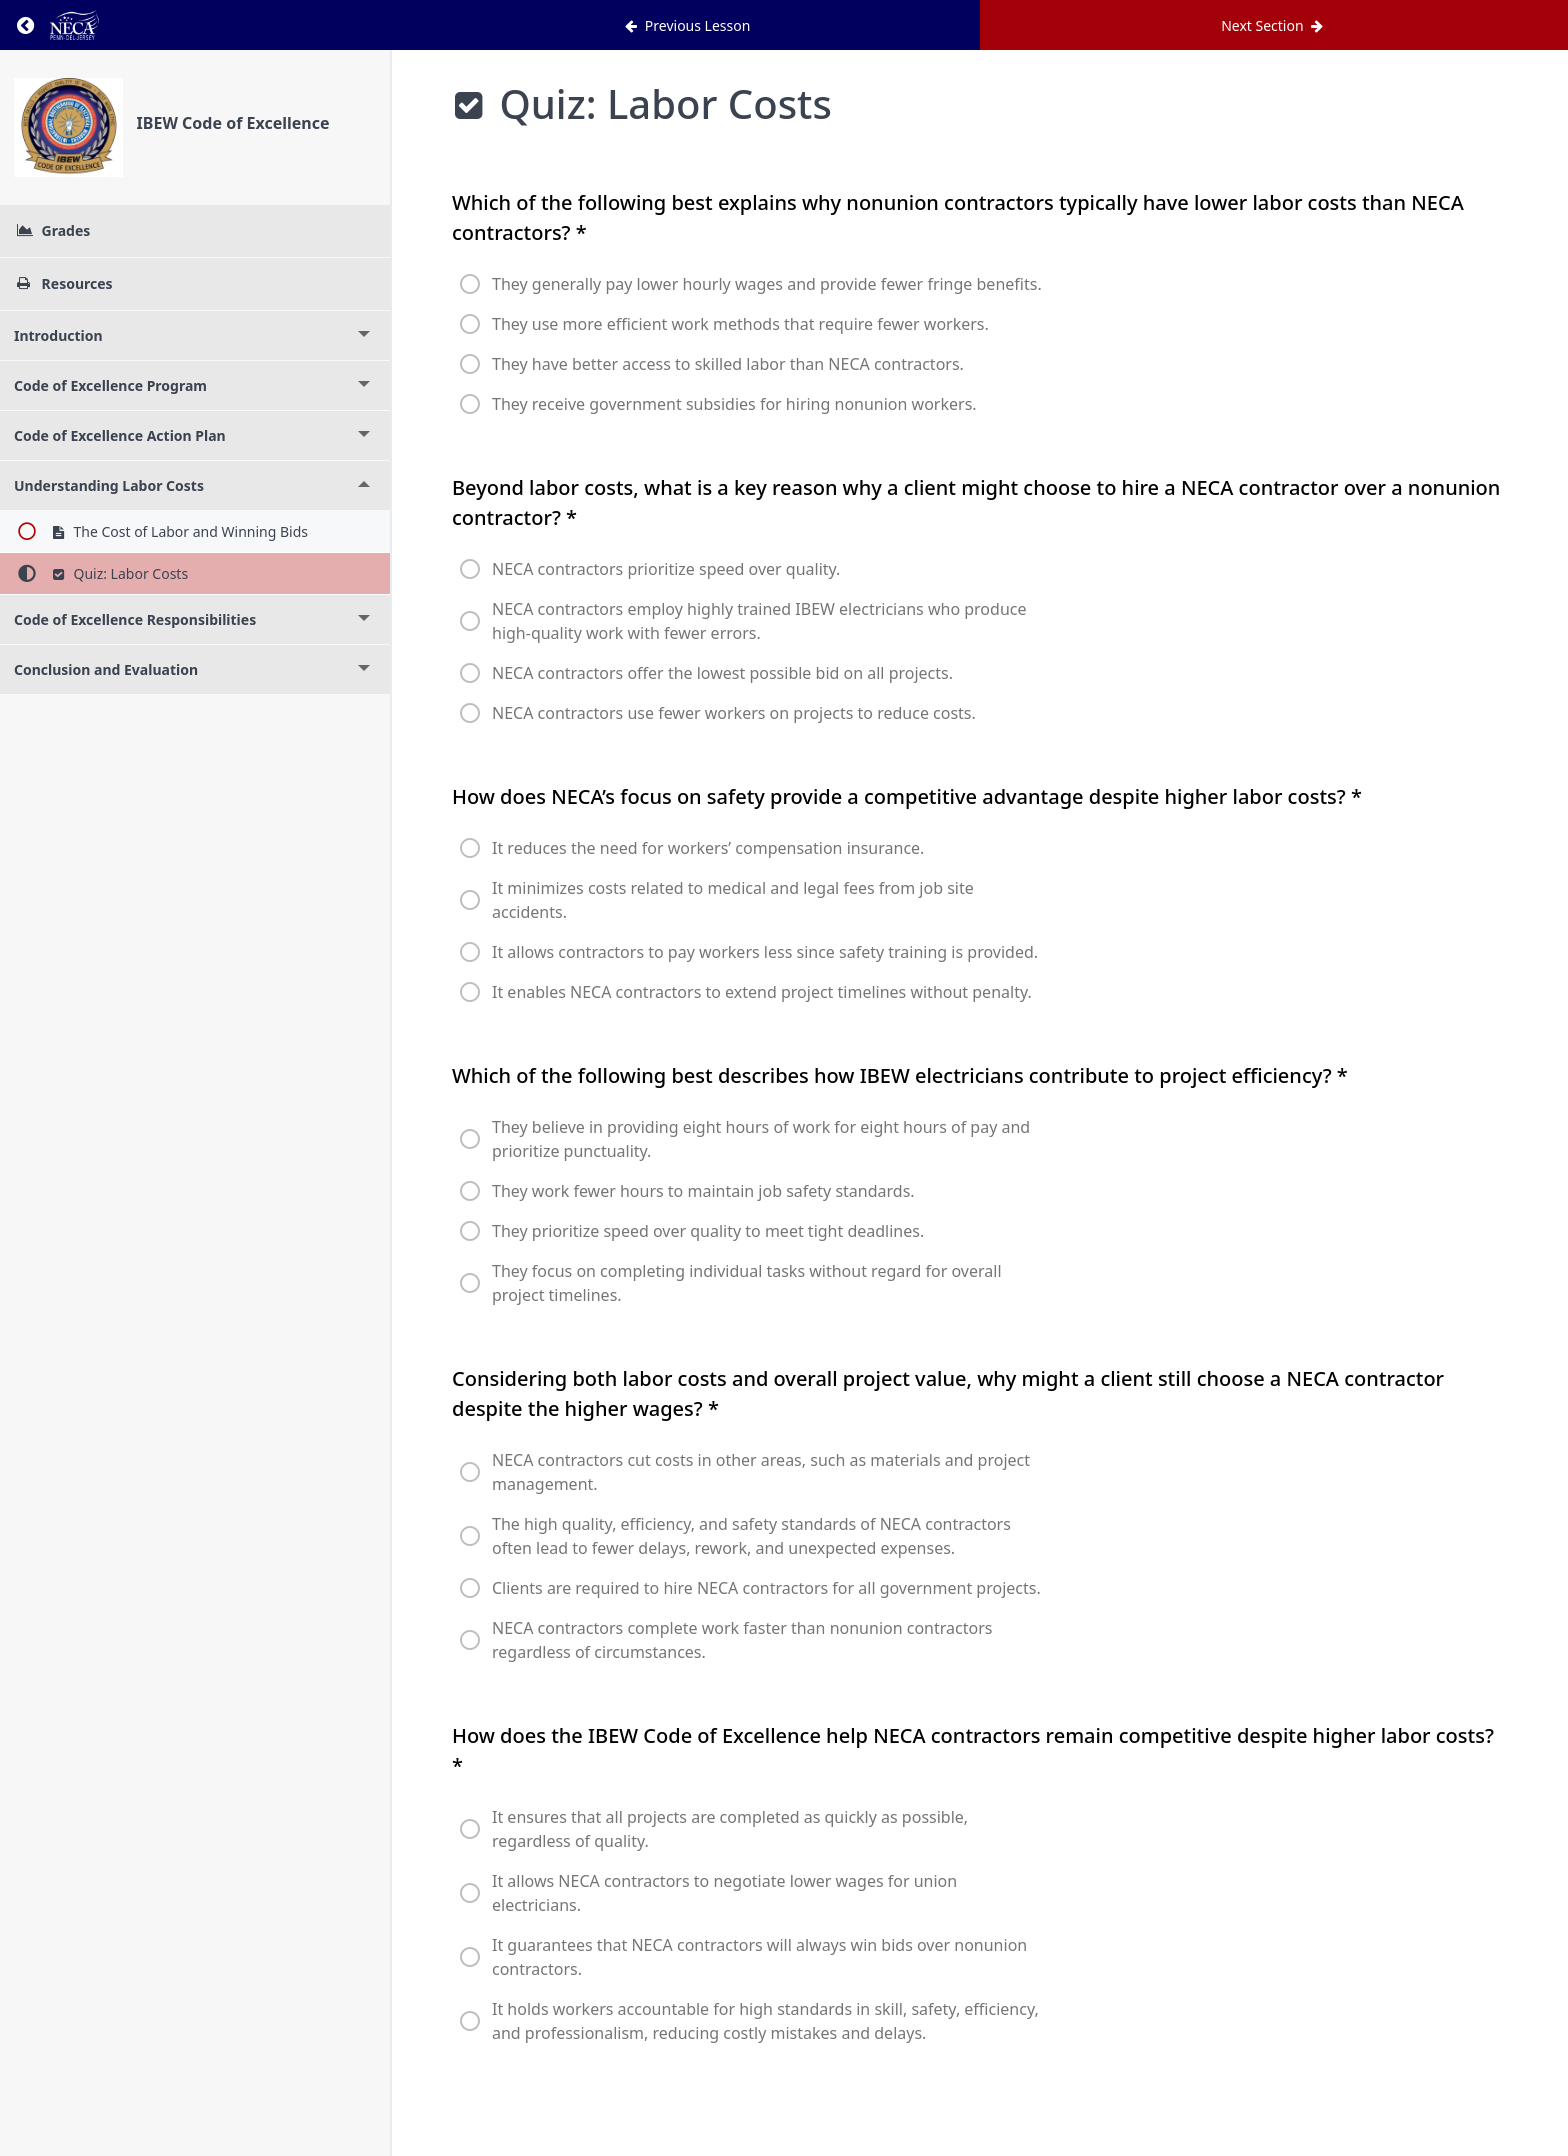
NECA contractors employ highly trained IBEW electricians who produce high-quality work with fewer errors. (759, 621)
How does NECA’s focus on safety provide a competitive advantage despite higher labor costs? (907, 796)
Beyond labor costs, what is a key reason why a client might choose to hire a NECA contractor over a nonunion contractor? (976, 502)
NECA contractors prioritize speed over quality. (666, 569)
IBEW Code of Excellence (233, 123)
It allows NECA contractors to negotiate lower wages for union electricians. (724, 1893)
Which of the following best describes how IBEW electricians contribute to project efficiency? (900, 1075)
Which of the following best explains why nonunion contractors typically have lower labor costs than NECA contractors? (958, 217)
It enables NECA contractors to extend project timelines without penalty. (762, 992)
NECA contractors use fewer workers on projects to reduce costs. (734, 713)
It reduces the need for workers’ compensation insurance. (708, 848)
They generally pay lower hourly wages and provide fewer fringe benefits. (767, 284)
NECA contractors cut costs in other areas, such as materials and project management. (761, 1472)
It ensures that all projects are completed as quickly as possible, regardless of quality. (730, 1829)
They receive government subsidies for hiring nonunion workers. (734, 404)
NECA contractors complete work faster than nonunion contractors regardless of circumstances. (742, 1640)
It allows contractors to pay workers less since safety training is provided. (765, 952)
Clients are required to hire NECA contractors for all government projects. (766, 1588)
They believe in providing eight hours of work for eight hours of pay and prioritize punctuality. (761, 1139)
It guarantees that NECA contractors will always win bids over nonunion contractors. (759, 1957)
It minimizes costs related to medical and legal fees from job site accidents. (733, 900)
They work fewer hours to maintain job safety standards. (703, 1191)
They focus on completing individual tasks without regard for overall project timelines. (747, 1283)
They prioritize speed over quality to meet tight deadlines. (708, 1231)
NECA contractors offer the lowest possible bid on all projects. (722, 673)
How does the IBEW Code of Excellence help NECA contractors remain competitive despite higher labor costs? (973, 1750)
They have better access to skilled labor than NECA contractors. (728, 364)
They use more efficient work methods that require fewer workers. (740, 324)
